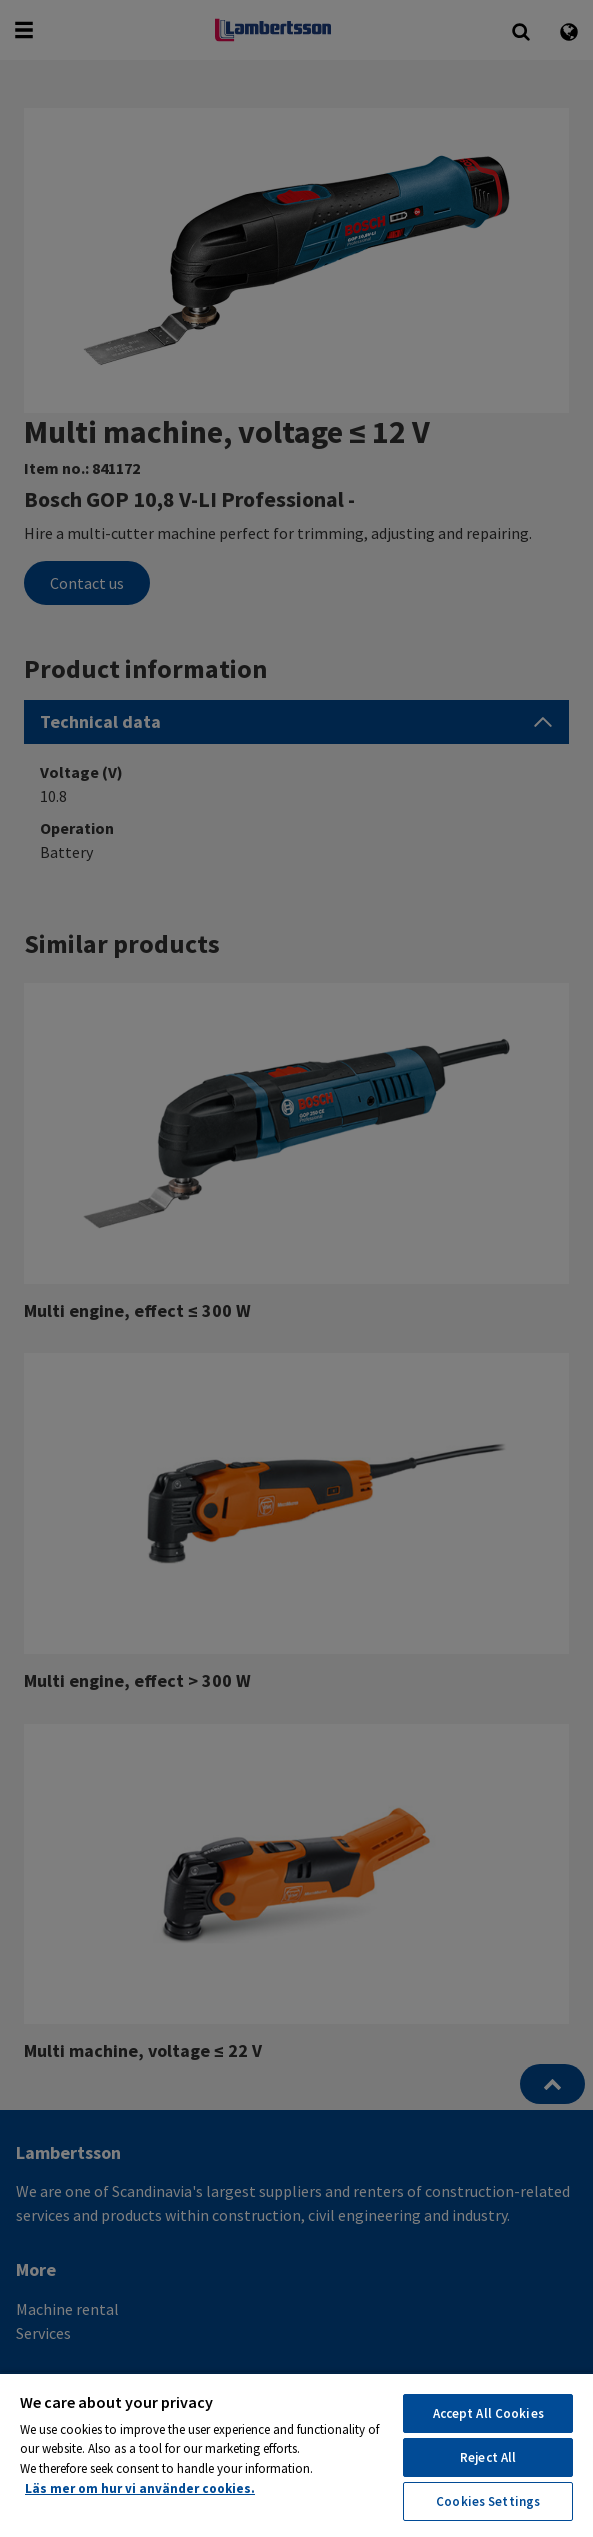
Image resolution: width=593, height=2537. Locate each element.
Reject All (488, 2457)
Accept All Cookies (488, 2413)
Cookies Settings (488, 2501)
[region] (296, 2454)
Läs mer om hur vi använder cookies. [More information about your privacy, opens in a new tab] (140, 2488)
